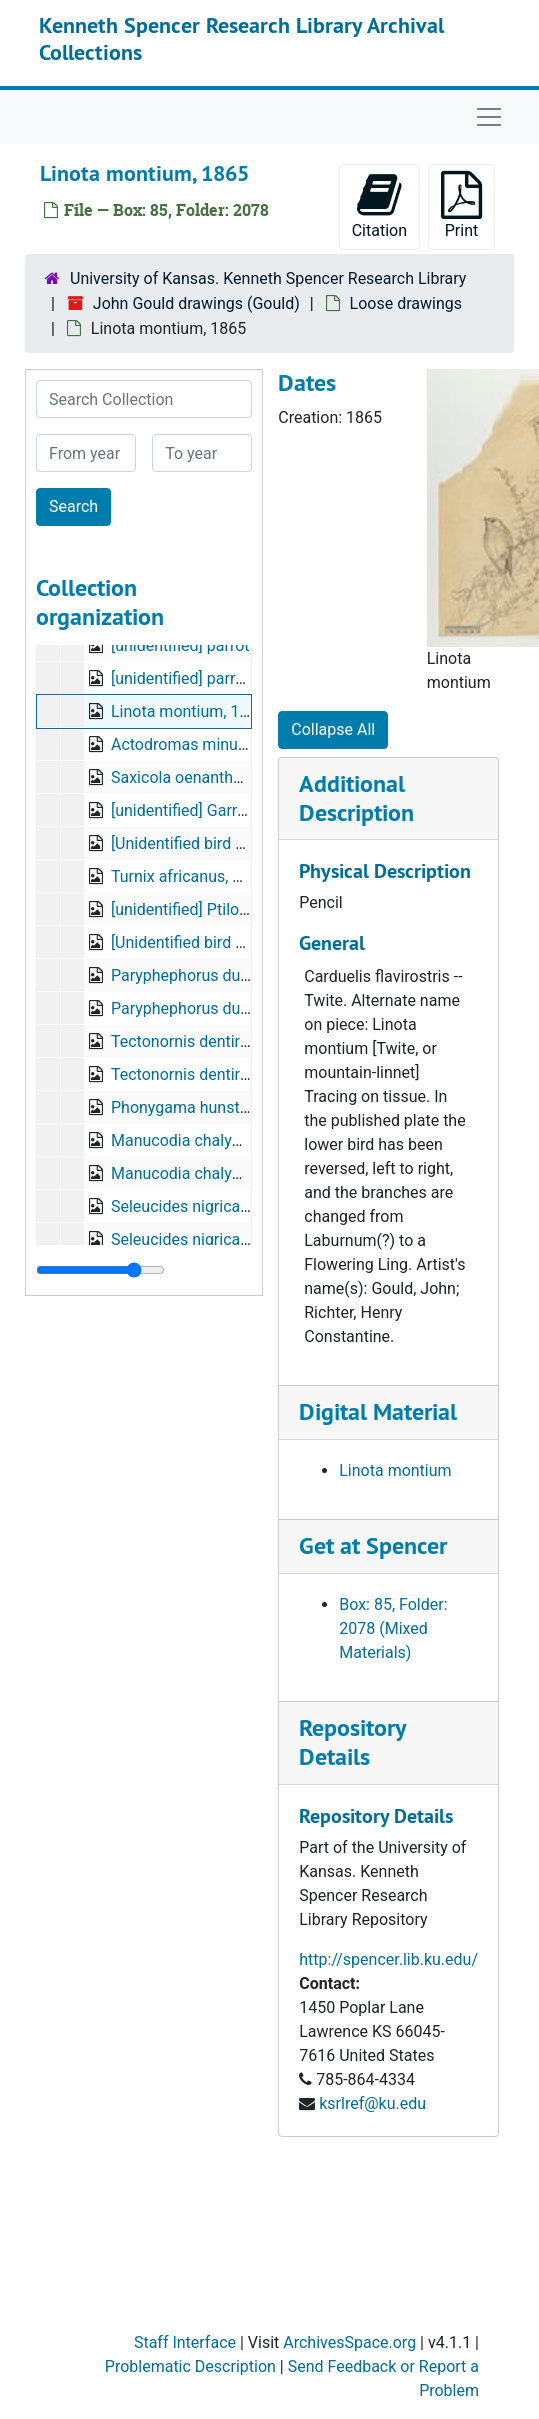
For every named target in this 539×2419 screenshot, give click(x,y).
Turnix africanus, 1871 (189, 876)
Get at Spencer (373, 1545)
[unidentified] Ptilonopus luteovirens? (242, 909)
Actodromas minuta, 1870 (203, 744)
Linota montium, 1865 (188, 711)
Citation (379, 205)
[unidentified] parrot (180, 645)
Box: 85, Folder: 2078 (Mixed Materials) (393, 1628)
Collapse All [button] (333, 729)
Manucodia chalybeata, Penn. (215, 1140)
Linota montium (395, 1470)
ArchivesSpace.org (349, 2342)
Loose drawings (406, 303)
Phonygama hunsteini (188, 1107)
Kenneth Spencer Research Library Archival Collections (241, 38)
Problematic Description (190, 2366)
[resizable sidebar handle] (100, 1270)
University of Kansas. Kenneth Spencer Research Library (268, 278)
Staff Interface (185, 2342)
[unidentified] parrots (184, 678)
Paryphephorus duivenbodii (207, 975)
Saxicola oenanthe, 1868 (198, 777)
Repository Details (352, 1742)
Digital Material (378, 1411)
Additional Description (356, 798)
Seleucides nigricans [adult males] (232, 1206)
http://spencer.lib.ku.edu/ (388, 1959)
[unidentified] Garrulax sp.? (205, 810)
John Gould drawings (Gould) (196, 303)
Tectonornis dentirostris (195, 1041)
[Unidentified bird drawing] (203, 843)
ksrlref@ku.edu (372, 2103)
